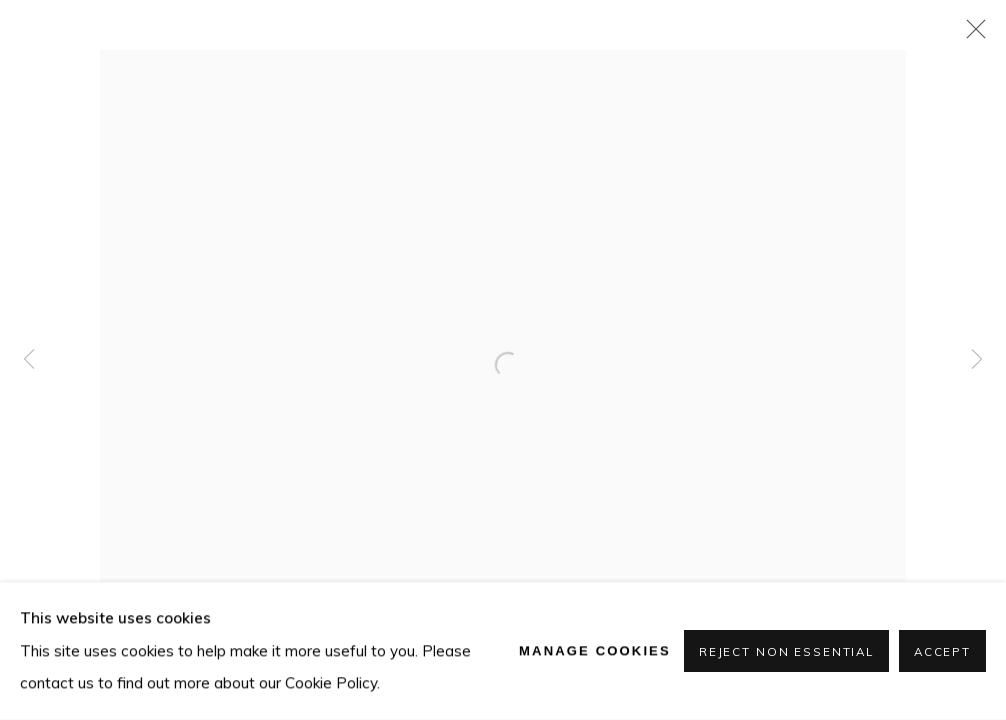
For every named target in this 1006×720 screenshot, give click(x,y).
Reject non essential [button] (786, 651)
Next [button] (977, 360)
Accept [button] (942, 651)
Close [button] (971, 35)
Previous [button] (29, 360)
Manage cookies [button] (595, 650)
